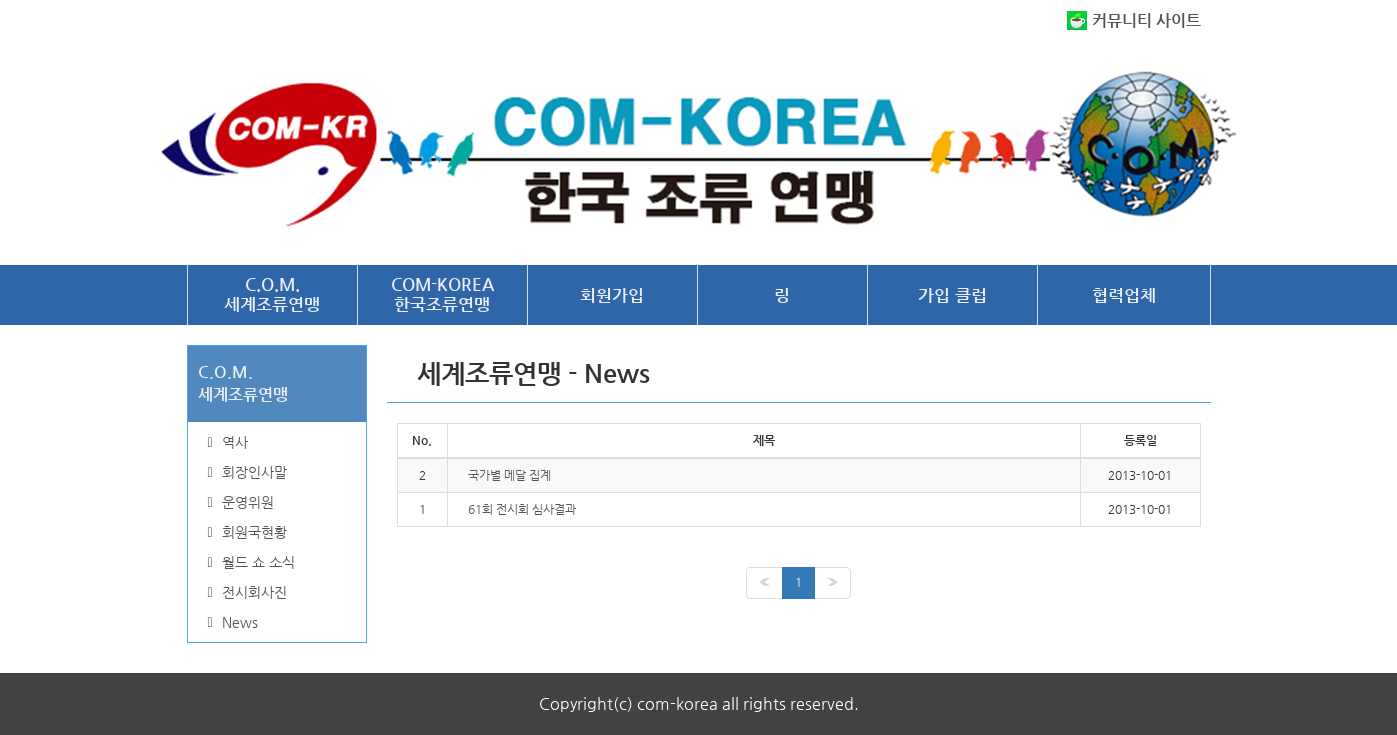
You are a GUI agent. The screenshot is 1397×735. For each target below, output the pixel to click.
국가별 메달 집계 (509, 475)
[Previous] (764, 582)
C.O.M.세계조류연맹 (272, 294)
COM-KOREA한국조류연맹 (442, 294)
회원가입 (612, 295)
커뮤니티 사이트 (1146, 20)
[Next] (832, 582)
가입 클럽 (952, 295)
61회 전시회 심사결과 (522, 509)
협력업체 (1124, 295)
